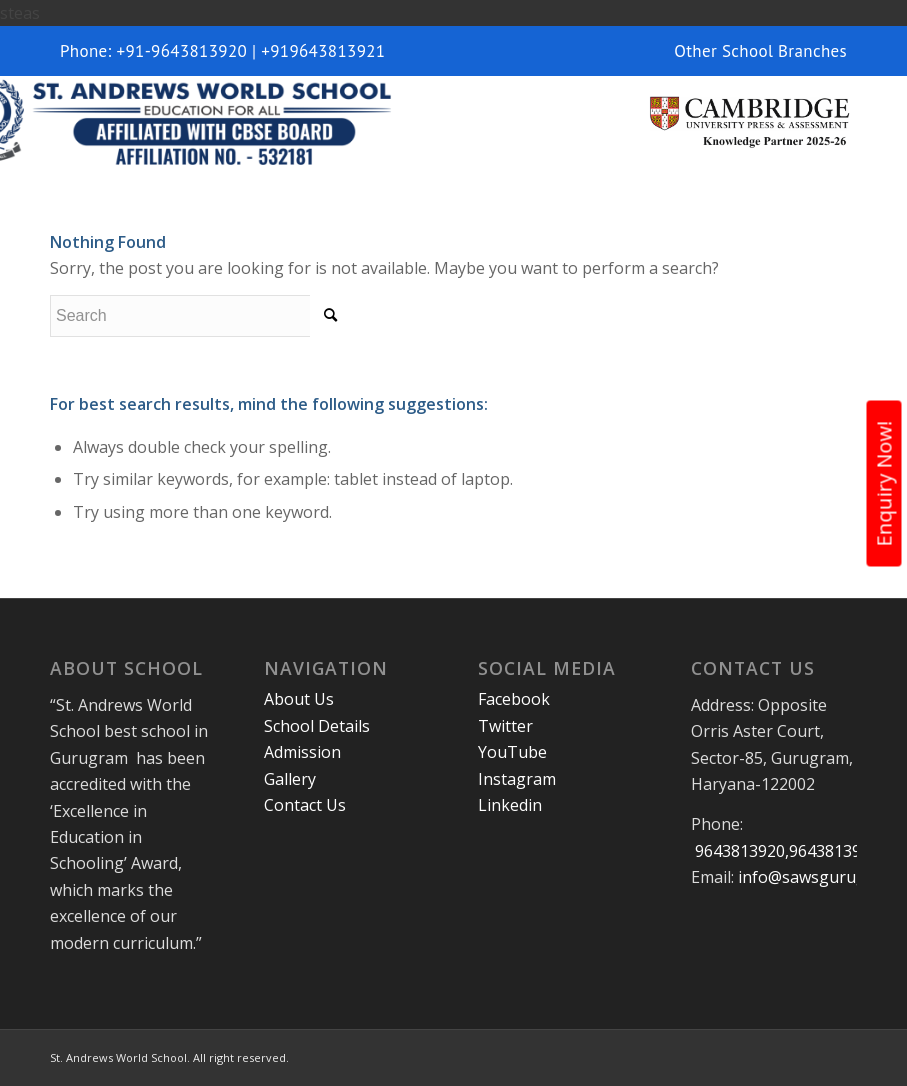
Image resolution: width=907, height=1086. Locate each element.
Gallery (290, 779)
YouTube (512, 752)
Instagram (517, 779)
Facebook (514, 699)
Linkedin (510, 805)
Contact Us (305, 805)
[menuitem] (755, 51)
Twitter (505, 726)
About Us (299, 699)
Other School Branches (760, 51)
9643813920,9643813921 (785, 851)
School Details (317, 726)
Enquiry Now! (884, 484)
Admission (302, 752)
